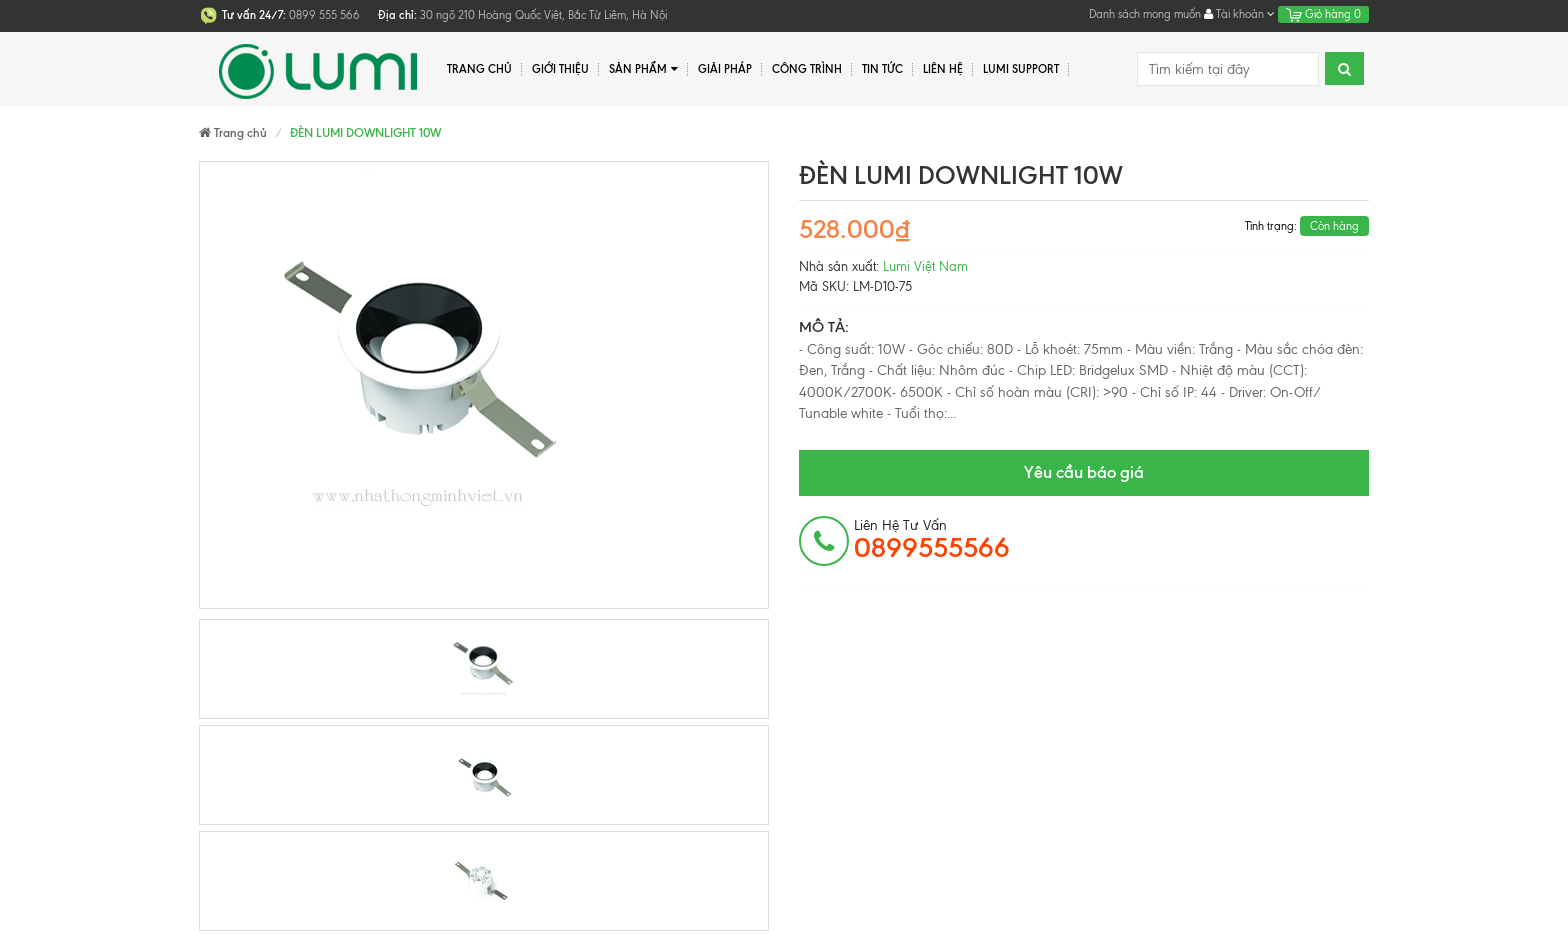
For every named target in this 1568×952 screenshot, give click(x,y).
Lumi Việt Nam (925, 266)
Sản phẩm (643, 69)
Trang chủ (479, 69)
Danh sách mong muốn (1145, 14)
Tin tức (882, 69)
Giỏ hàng (1323, 14)
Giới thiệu (560, 69)
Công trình (807, 69)
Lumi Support (1021, 69)
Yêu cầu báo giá (1084, 472)
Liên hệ (943, 69)
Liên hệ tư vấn (932, 540)
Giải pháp (725, 69)
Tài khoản (1239, 14)
